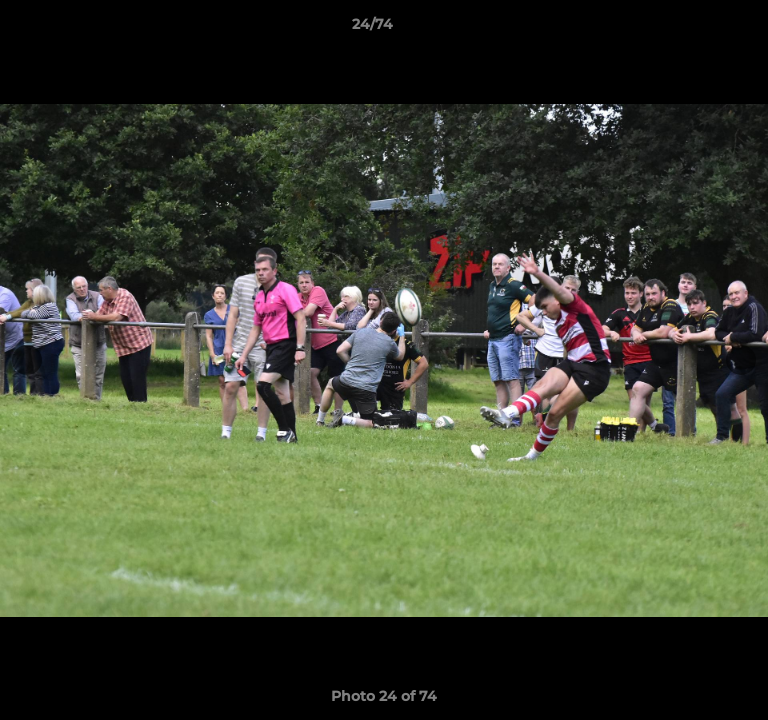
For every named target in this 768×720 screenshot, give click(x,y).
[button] (696, 29)
